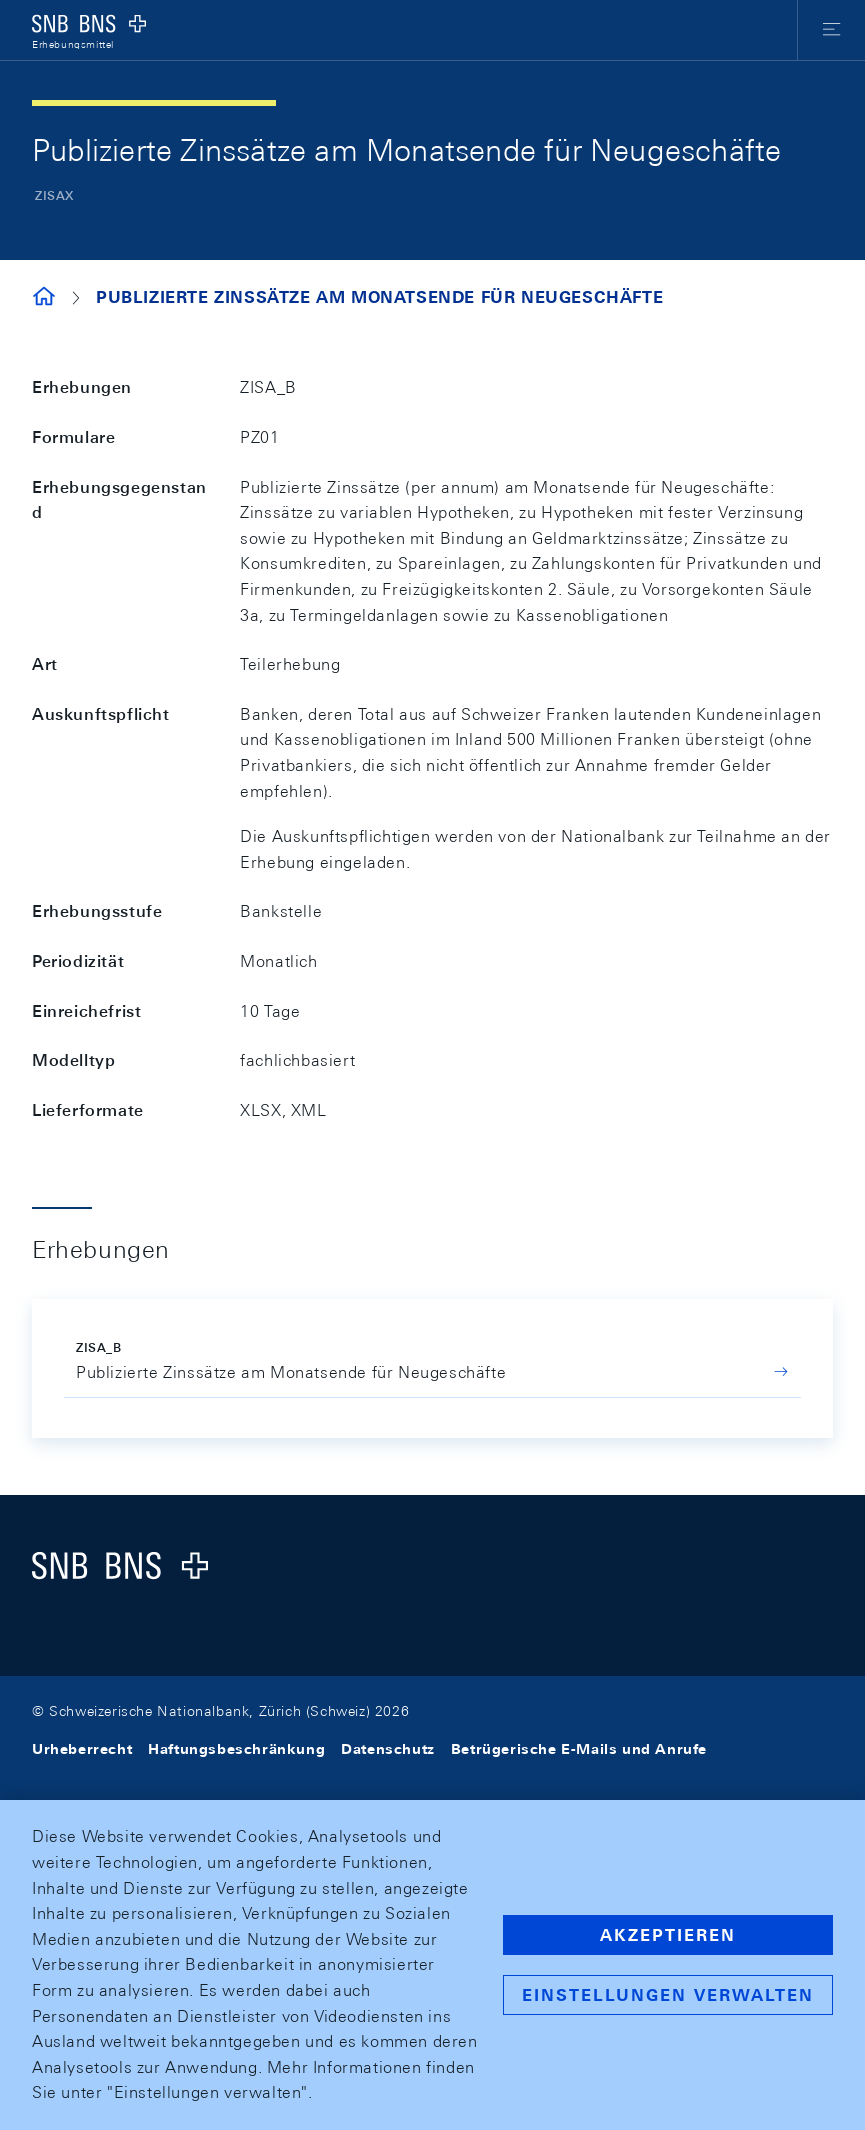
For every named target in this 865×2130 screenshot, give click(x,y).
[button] (831, 30)
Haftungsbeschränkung (236, 1749)
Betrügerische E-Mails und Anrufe (579, 1749)
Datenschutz (388, 1749)
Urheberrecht (82, 1749)
